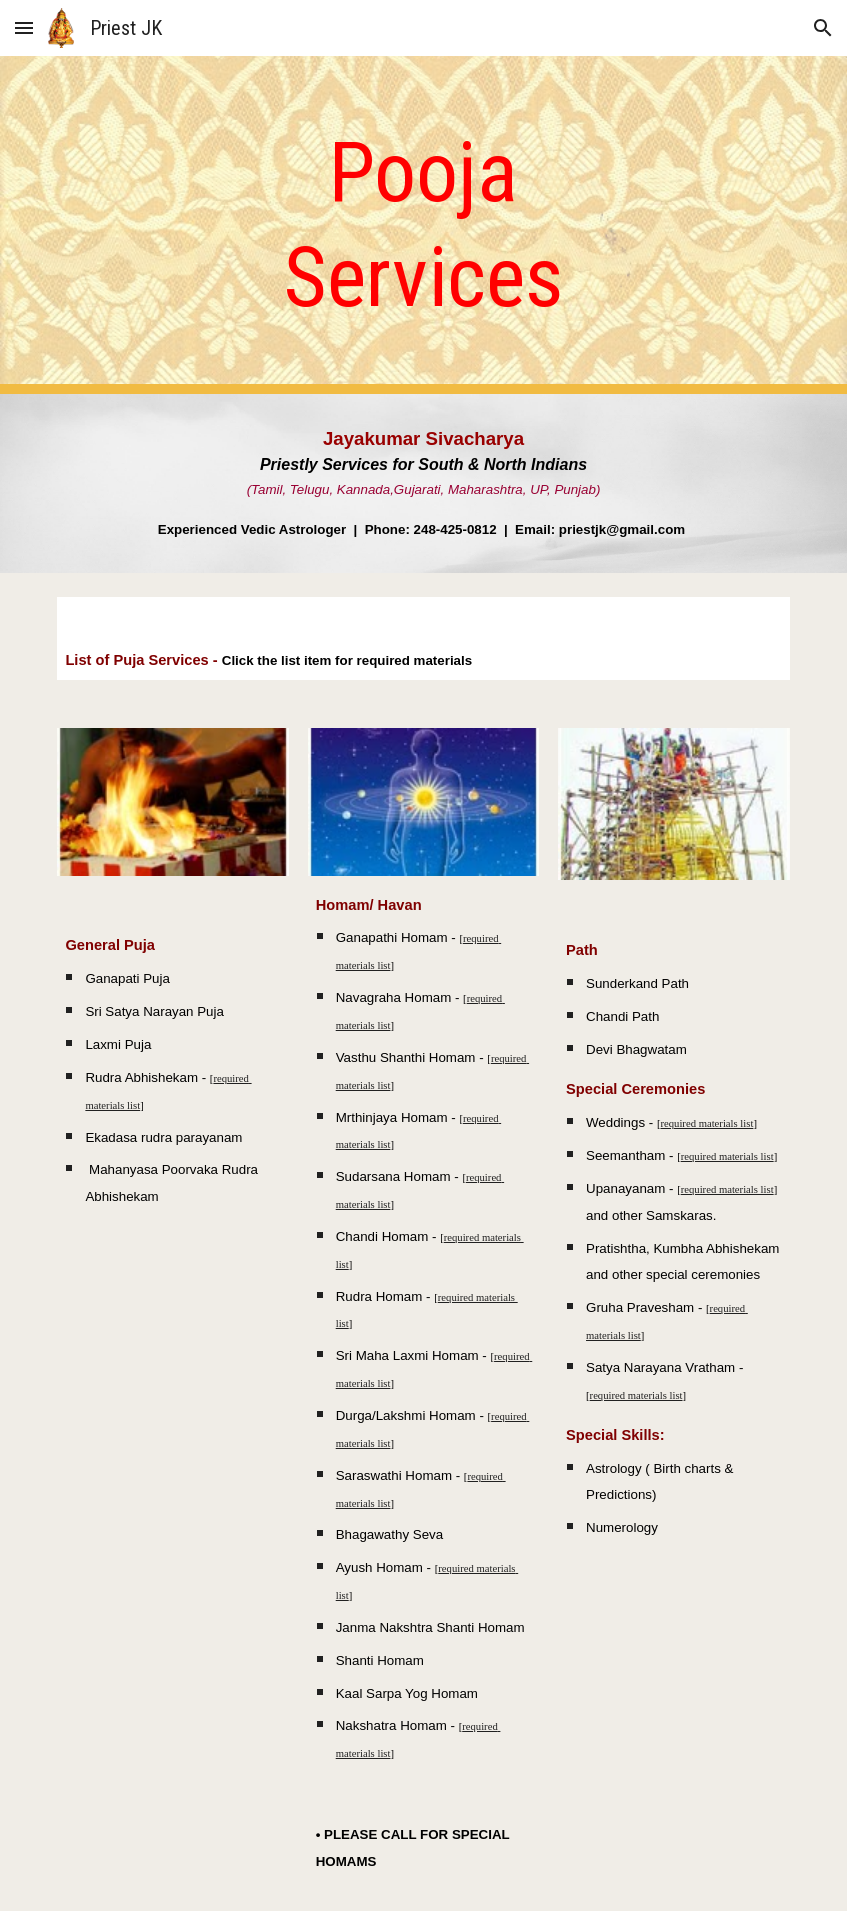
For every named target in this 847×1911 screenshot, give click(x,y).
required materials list (706, 1123)
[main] (424, 225)
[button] (24, 27)
